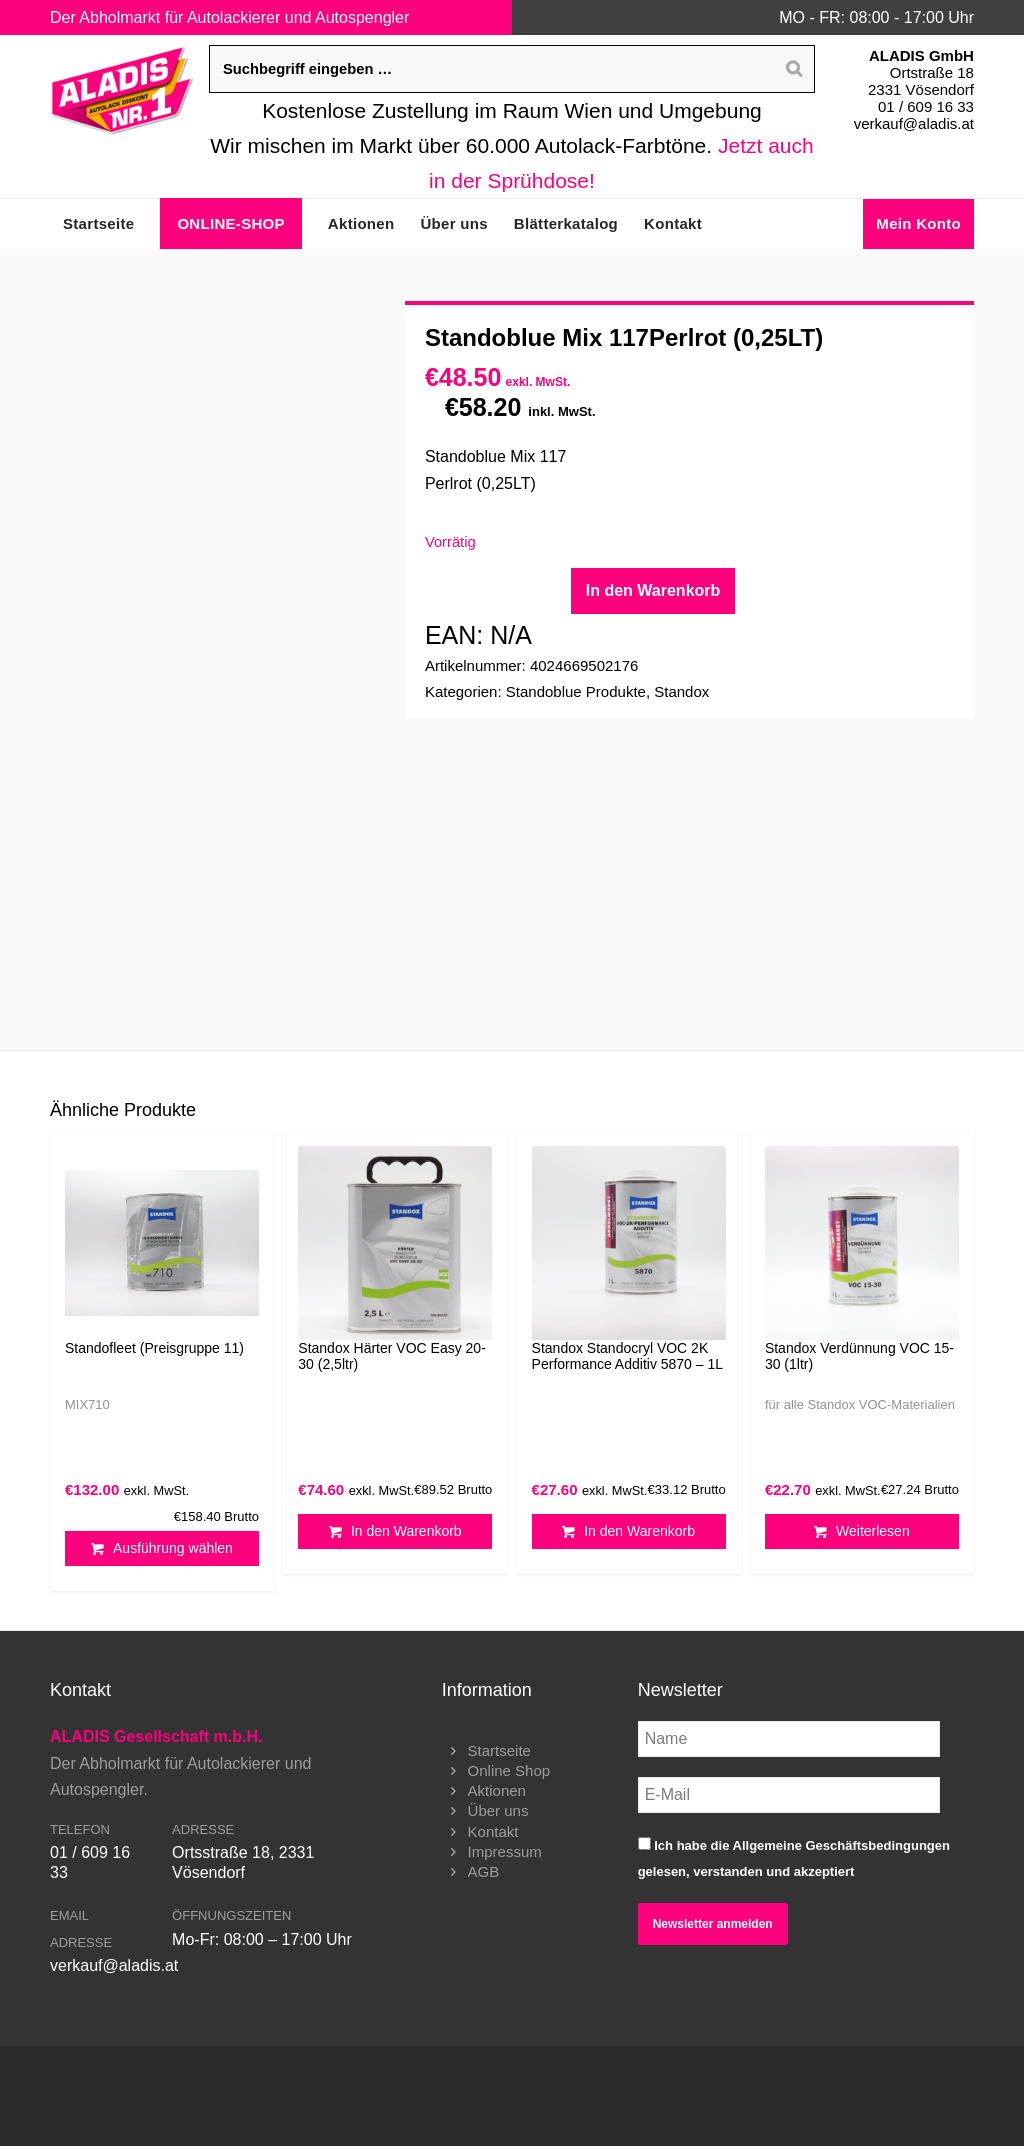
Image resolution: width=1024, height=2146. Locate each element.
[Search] (794, 69)
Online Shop (509, 1770)
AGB (484, 1871)
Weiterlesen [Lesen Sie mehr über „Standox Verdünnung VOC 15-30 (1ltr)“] (862, 1531)
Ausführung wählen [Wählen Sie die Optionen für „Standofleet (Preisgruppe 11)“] (162, 1548)
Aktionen (497, 1790)
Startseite (499, 1750)
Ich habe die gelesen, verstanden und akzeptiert (794, 1858)
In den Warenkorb (653, 590)
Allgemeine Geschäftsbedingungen (841, 1845)
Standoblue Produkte (576, 691)
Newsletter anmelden (713, 1924)
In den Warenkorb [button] (395, 1531)
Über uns (498, 1810)
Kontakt (493, 1831)
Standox (681, 691)
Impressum (505, 1851)
